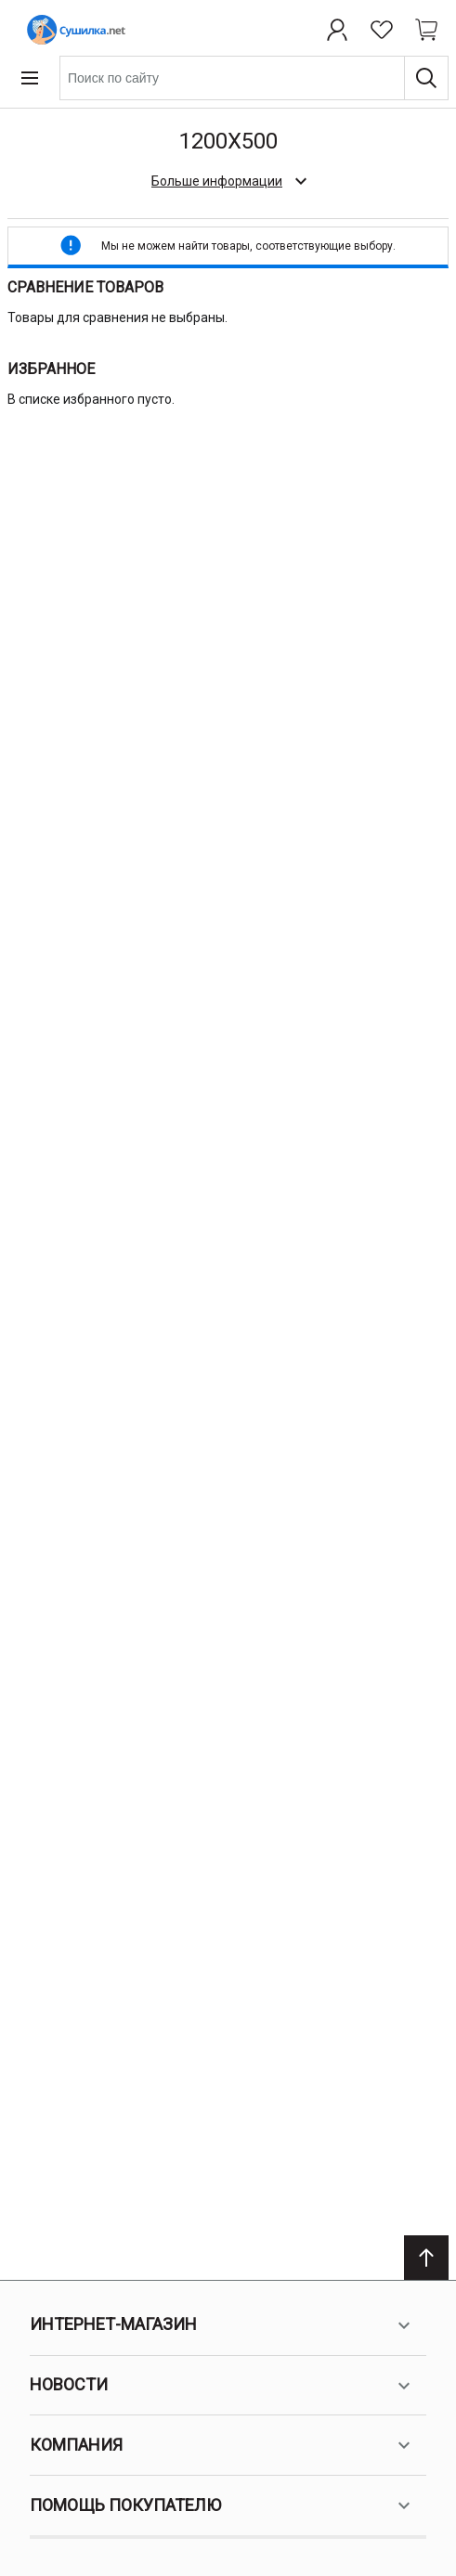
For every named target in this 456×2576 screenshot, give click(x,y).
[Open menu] (29, 78)
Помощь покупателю (222, 2505)
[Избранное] (381, 29)
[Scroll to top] (426, 2257)
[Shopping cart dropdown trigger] (426, 29)
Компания (222, 2445)
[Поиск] (426, 78)
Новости (222, 2386)
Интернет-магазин (222, 2325)
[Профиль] (337, 29)
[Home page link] (72, 30)
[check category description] (228, 181)
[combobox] (254, 78)
